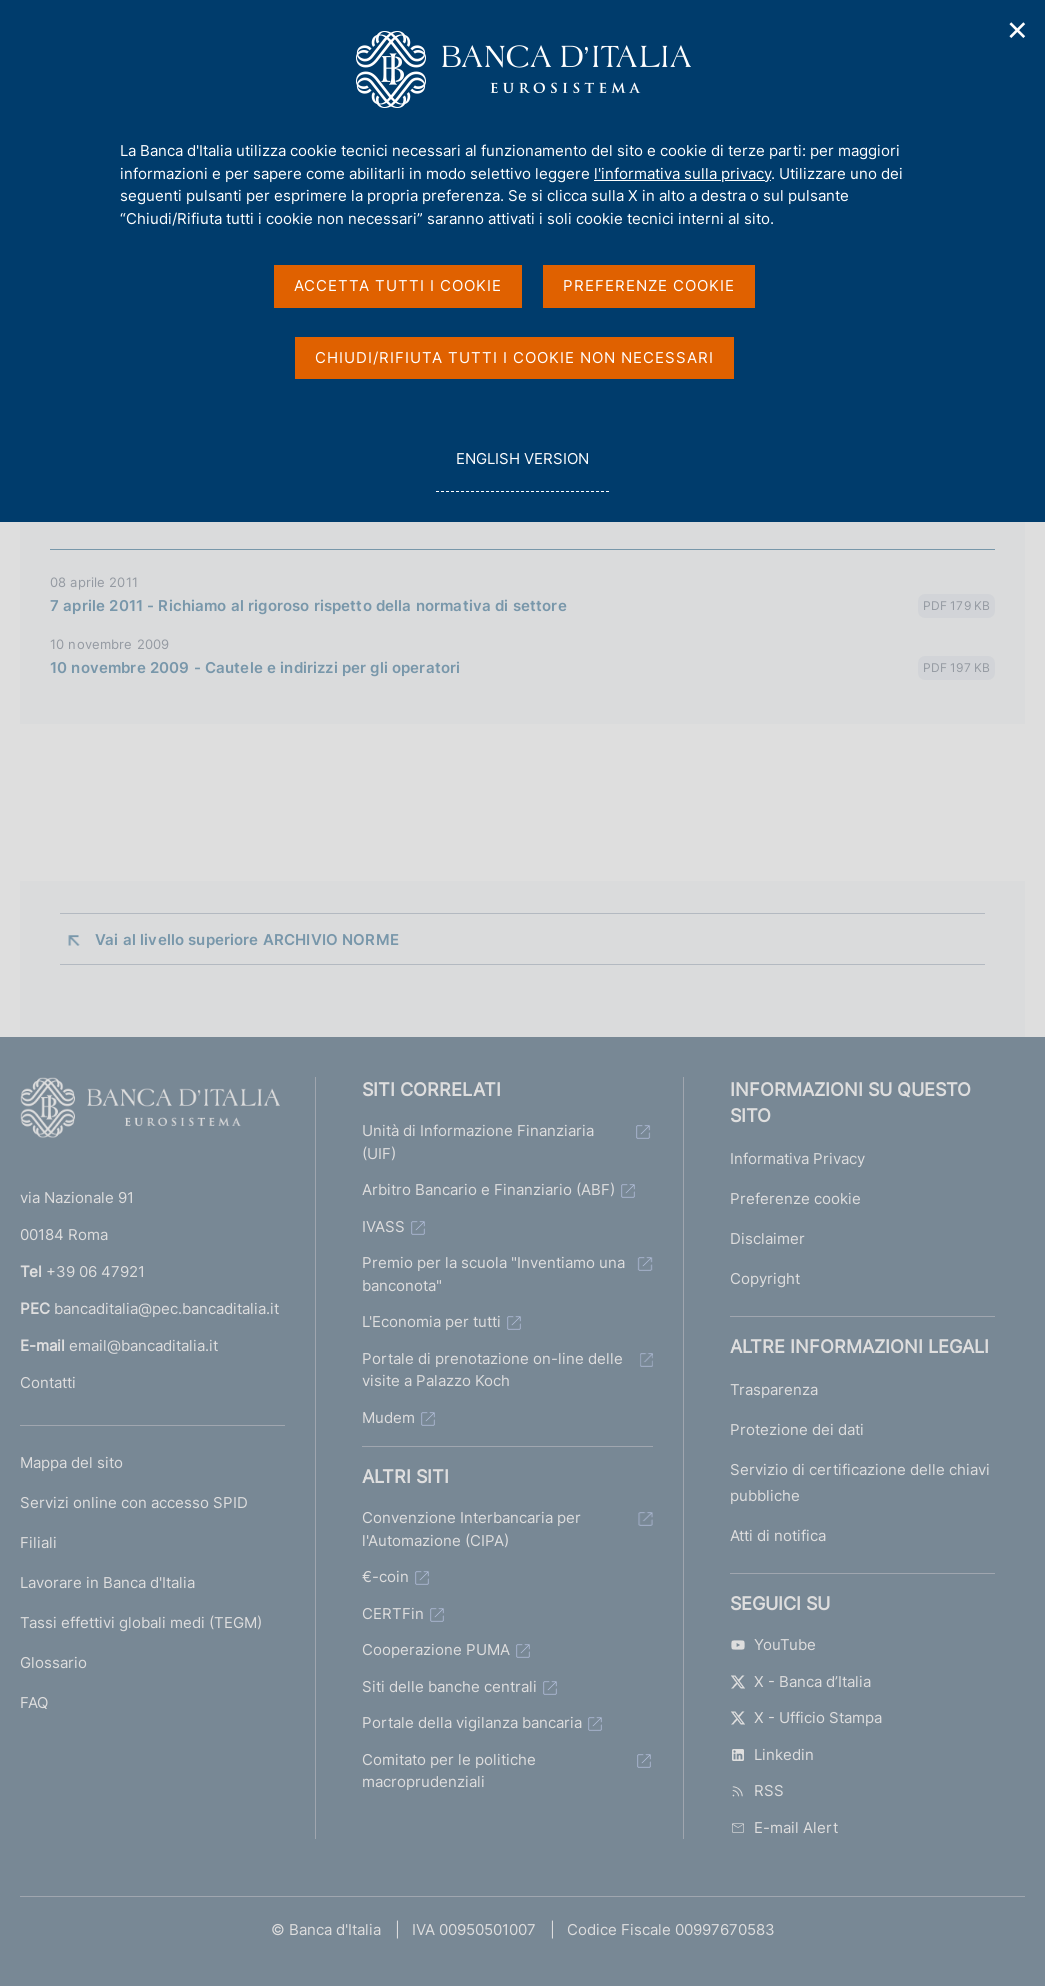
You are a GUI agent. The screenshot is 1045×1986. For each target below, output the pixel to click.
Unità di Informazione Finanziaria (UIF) (478, 1142)
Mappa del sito (71, 1462)
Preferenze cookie (795, 1198)
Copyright (765, 1278)
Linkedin (772, 1754)
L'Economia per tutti (431, 1321)
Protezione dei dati (797, 1429)
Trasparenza (774, 1389)
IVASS (383, 1226)
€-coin (385, 1576)
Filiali (38, 1542)
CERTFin (393, 1613)
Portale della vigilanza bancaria (472, 1722)
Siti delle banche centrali (449, 1686)
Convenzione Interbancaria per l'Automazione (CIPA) (471, 1529)
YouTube (773, 1644)
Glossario (53, 1662)
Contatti (48, 1382)
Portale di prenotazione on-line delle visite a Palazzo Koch (492, 1370)
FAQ (34, 1702)
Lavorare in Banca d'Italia (107, 1582)
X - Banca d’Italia (800, 1681)
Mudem (388, 1417)
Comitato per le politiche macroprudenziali (449, 1771)
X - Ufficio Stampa (806, 1717)
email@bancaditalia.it (143, 1345)
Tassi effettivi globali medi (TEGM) (141, 1622)
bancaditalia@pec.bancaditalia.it (166, 1308)
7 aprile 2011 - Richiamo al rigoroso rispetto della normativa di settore (308, 605)
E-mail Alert (784, 1827)
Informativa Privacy (797, 1158)
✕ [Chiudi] (1018, 30)
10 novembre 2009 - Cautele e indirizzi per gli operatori (255, 667)
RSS (757, 1790)
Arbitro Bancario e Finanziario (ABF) (488, 1189)
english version (522, 469)
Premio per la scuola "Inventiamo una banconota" (493, 1274)
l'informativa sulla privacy (682, 173)
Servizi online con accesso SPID (134, 1502)
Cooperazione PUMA (436, 1649)
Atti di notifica (778, 1535)
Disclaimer (767, 1238)
